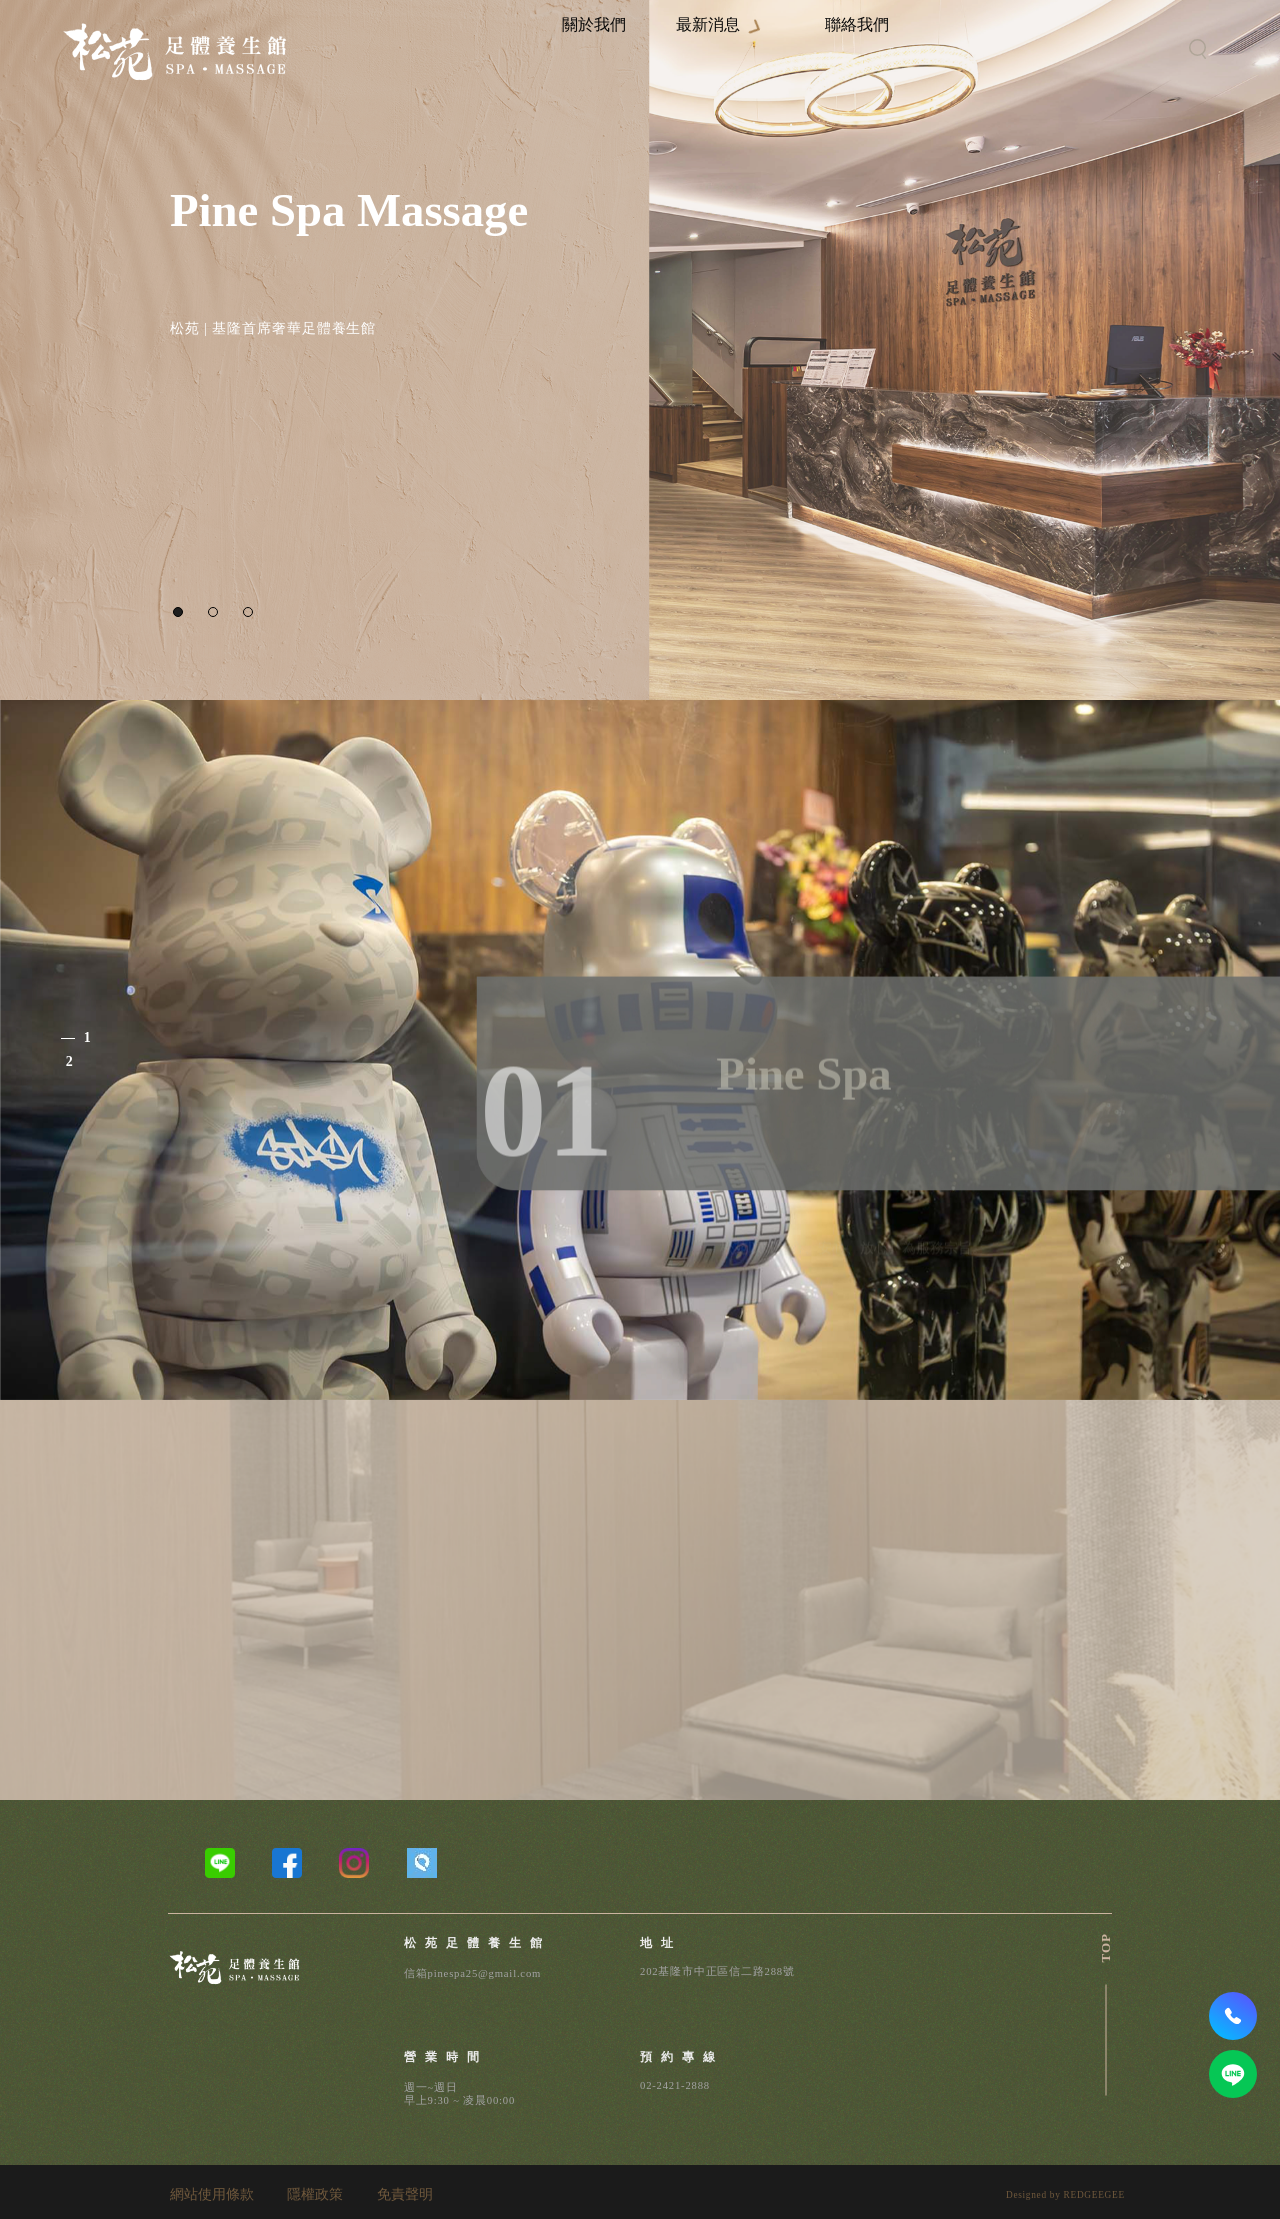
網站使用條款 (212, 2195)
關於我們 (680, 48)
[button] (178, 612)
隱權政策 (315, 2195)
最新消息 (769, 48)
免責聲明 (405, 2195)
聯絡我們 (894, 48)
